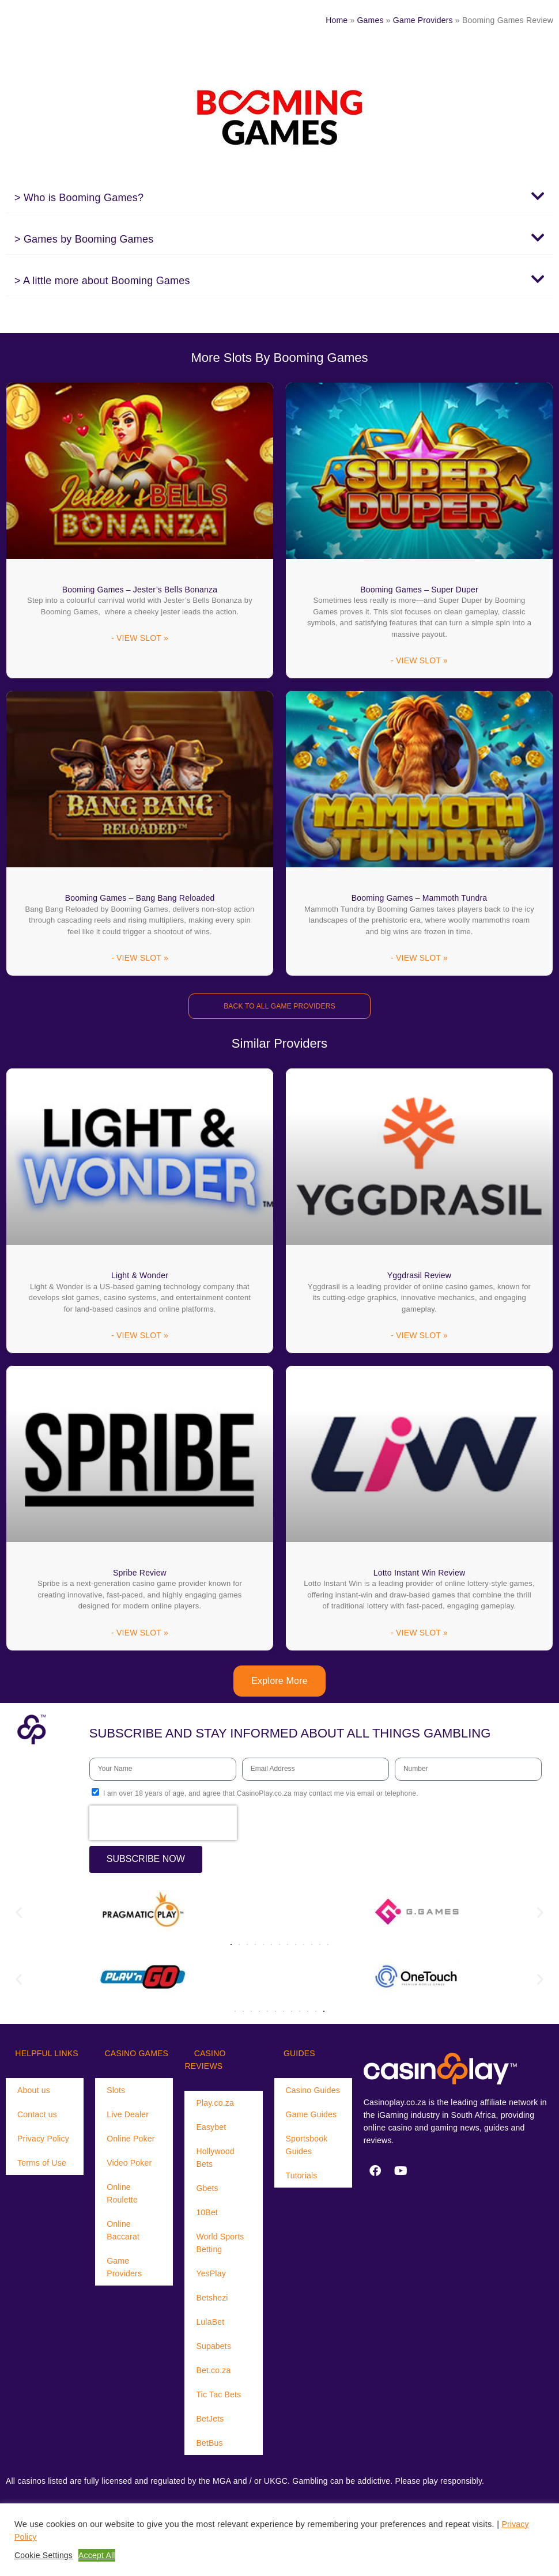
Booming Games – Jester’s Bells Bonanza (139, 589)
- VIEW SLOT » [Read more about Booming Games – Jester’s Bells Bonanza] (139, 639)
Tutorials (302, 2178)
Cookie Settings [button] (43, 2555)
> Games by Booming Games (83, 239)
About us (33, 2093)
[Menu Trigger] (39, 20)
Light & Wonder (139, 1276)
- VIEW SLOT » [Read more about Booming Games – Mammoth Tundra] (419, 959)
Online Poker (130, 2141)
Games (370, 20)
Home (337, 20)
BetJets (210, 2421)
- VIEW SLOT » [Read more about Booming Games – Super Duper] (419, 661)
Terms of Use (41, 2165)
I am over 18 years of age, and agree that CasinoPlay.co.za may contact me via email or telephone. (260, 1796)
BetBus (209, 2445)
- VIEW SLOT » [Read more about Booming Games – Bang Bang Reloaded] (139, 959)
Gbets (207, 2191)
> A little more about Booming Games (102, 280)
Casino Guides (313, 2093)
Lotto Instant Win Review (419, 1574)
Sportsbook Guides (307, 2148)
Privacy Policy (43, 2141)
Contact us (37, 2117)
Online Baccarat (123, 2233)
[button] (279, 196)
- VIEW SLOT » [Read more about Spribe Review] (139, 1635)
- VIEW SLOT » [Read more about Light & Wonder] (139, 1337)
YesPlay (210, 2276)
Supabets (213, 2349)
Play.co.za (215, 2105)
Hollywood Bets (215, 2160)
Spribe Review (140, 1574)
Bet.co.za (213, 2373)
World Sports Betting (220, 2246)
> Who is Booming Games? (78, 197)
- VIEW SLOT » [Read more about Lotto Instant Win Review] (419, 1635)
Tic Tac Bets (218, 2397)
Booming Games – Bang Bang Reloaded (140, 898)
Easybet (211, 2130)
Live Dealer (128, 2117)
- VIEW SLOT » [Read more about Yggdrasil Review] (419, 1337)
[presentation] (163, 1825)
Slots (116, 2093)
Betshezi (212, 2300)
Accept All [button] (96, 2555)
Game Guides (311, 2117)
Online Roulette (122, 2196)
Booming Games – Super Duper (419, 589)
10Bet (207, 2215)
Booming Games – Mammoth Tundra (420, 898)
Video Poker (129, 2165)
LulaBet (210, 2324)
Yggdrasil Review (419, 1276)
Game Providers (423, 20)
